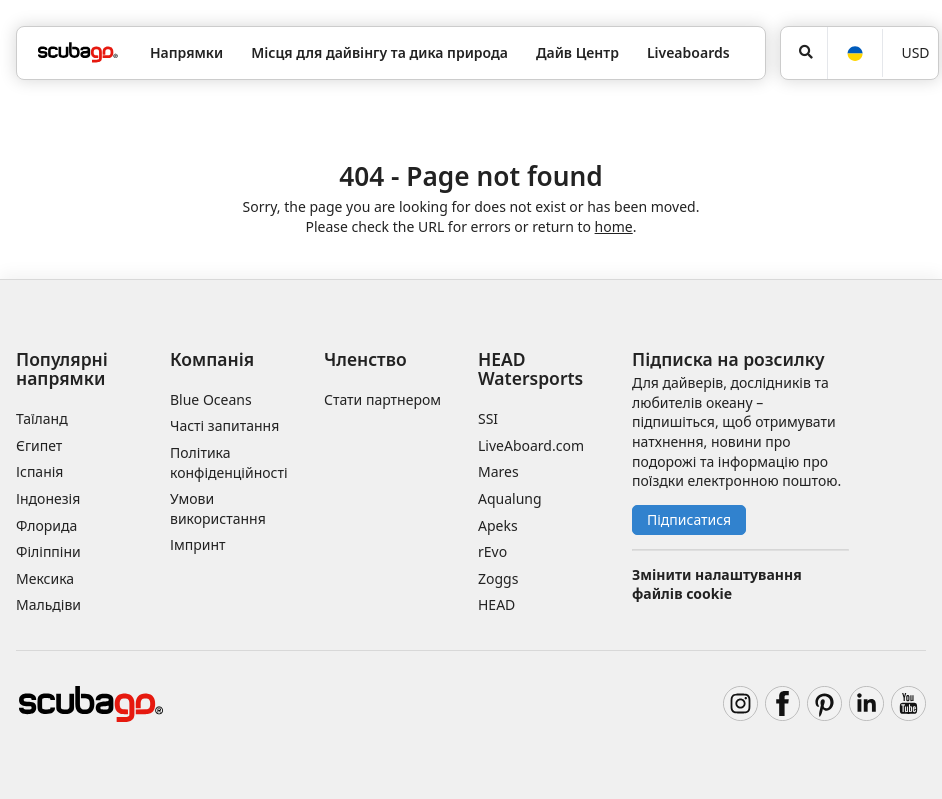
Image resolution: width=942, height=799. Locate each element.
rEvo (492, 551)
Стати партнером (382, 399)
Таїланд (42, 418)
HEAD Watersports (530, 368)
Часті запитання (224, 425)
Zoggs (498, 578)
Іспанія (39, 471)
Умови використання (218, 508)
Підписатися (689, 519)
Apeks (498, 525)
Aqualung (510, 498)
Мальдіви (48, 604)
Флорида (46, 525)
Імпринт (198, 544)
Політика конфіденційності (229, 462)
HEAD (496, 604)
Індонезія (48, 498)
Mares (498, 471)
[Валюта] (910, 53)
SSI (488, 418)
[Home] (78, 52)
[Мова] (854, 53)
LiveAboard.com (531, 445)
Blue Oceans (211, 399)
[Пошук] (804, 53)
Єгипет (39, 445)
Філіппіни (48, 551)
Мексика (45, 578)
